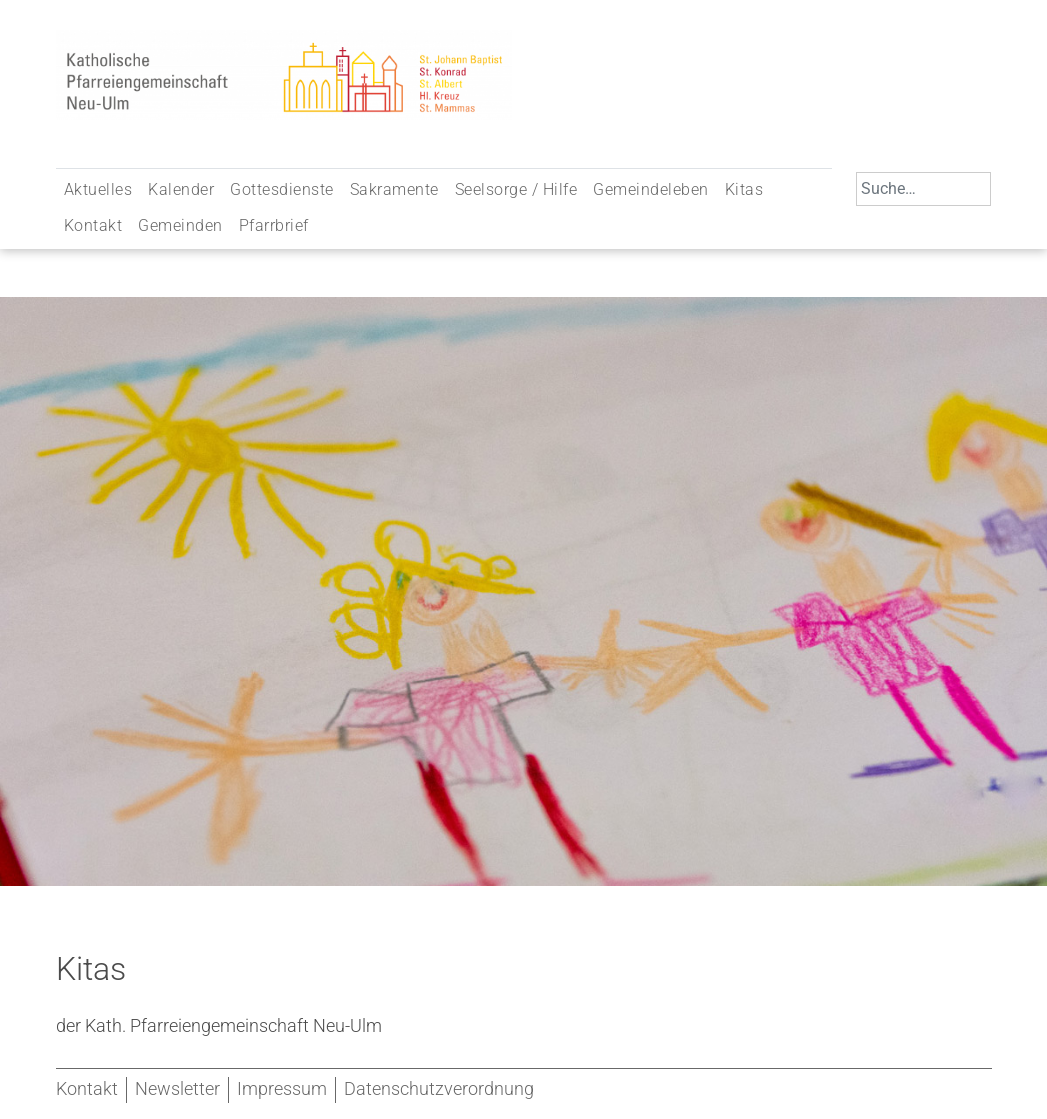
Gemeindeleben (651, 189)
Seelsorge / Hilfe (516, 189)
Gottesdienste (282, 189)
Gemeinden (180, 225)
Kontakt (93, 225)
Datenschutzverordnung (439, 1089)
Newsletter (177, 1089)
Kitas (744, 189)
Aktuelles (98, 189)
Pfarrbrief (274, 225)
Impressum (282, 1089)
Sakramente (394, 189)
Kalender (181, 189)
